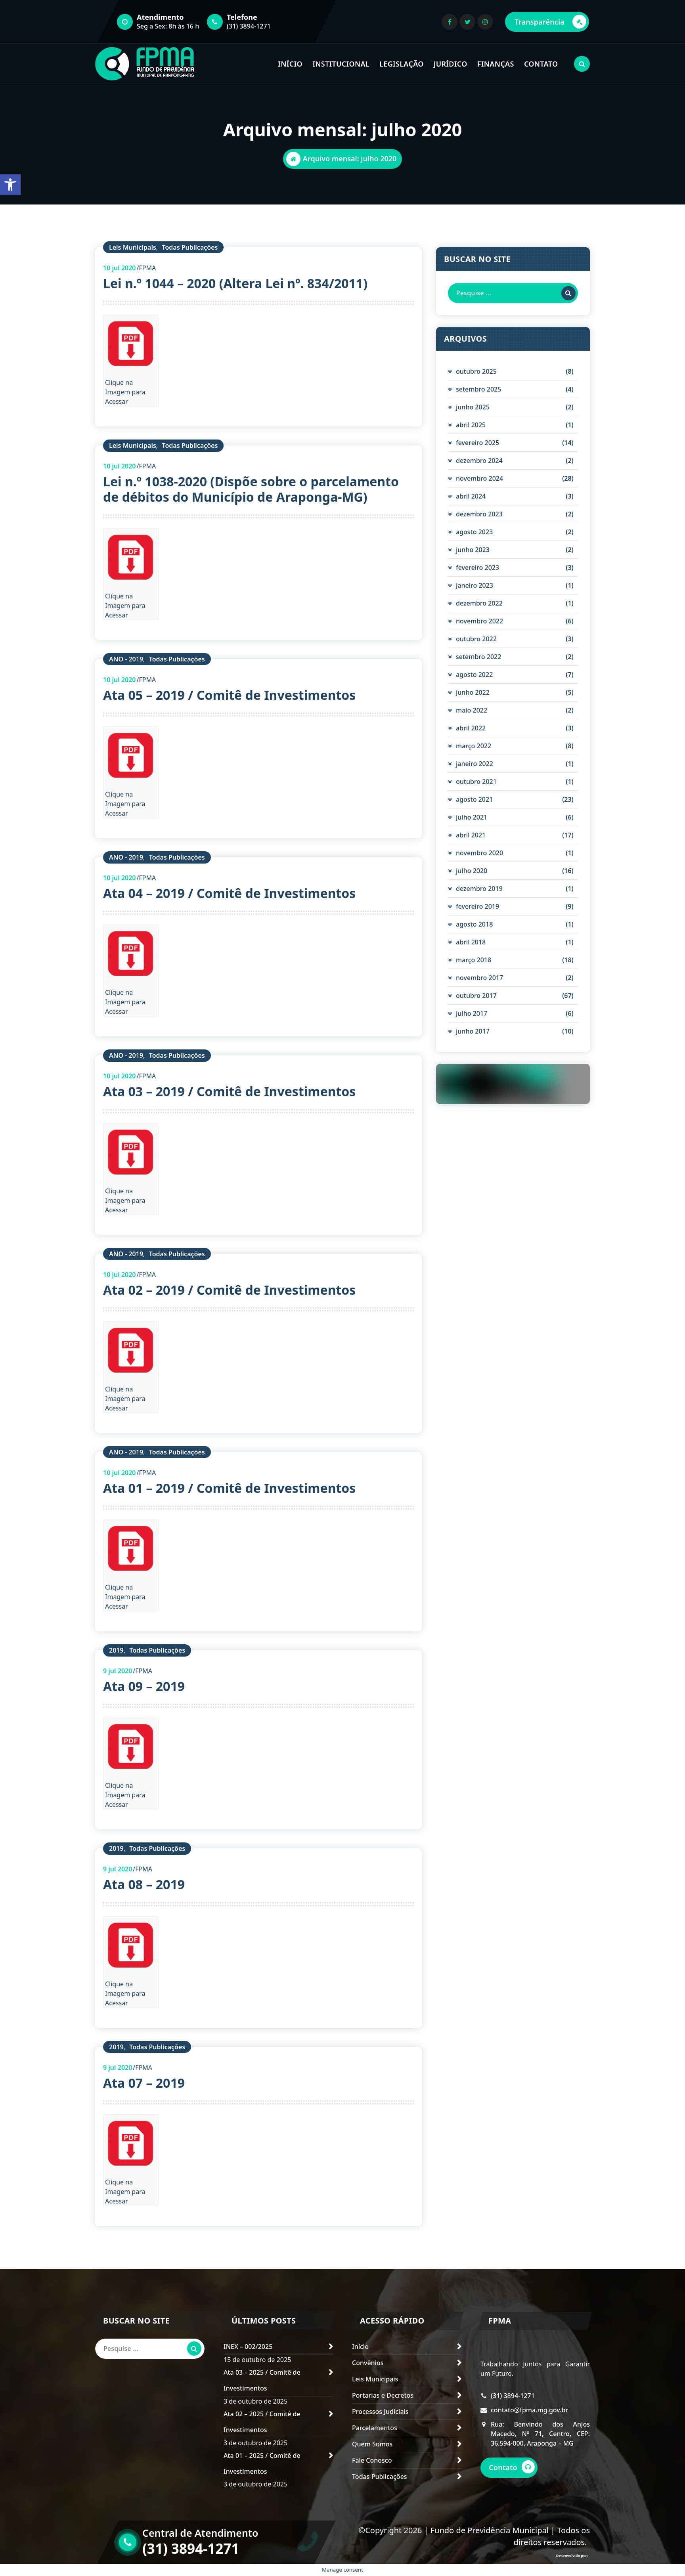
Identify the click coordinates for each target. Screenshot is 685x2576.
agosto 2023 (474, 531)
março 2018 (473, 959)
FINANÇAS (495, 64)
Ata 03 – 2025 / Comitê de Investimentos (262, 2380)
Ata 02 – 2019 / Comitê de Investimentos (229, 1289)
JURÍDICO (450, 64)
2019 (116, 1650)
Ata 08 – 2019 (144, 1884)
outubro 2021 (476, 781)
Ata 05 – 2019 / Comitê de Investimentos (229, 694)
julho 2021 (471, 817)
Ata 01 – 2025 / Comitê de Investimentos (262, 2463)
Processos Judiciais (380, 2411)
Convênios (368, 2362)
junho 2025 (473, 407)
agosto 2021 (474, 799)
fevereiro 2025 (477, 442)
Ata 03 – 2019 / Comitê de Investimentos (229, 1091)
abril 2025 (471, 424)
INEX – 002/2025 (248, 2346)
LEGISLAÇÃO (401, 64)
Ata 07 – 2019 (144, 2082)
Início (360, 2346)
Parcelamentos (374, 2427)
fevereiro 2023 (477, 567)
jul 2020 (119, 268)
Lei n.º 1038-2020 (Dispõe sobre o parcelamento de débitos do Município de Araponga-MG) (251, 489)
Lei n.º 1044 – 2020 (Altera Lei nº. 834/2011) (235, 283)
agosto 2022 (474, 674)
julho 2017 (471, 1013)
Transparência (550, 22)
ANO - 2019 (126, 659)
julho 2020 (471, 870)
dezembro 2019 (479, 888)
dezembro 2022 (479, 603)
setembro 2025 (478, 389)
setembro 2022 (478, 656)
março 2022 (473, 745)
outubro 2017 (476, 995)
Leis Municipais (132, 247)
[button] (10, 184)
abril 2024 (471, 496)
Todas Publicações (190, 247)
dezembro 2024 (479, 460)
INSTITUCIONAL (340, 64)
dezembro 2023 (479, 514)
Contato (515, 2487)
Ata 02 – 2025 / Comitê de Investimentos (262, 2422)
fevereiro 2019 (477, 906)
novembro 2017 (479, 977)
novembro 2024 (479, 478)
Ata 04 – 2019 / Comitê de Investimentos (229, 893)
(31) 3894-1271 (249, 26)
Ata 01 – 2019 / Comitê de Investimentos (229, 1487)
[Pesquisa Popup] (582, 64)
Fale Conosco (372, 2460)
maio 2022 (471, 710)
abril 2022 (471, 728)
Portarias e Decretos (382, 2395)
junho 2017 (473, 1031)
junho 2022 (473, 692)
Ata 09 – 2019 (144, 1686)
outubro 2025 (476, 371)
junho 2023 (473, 549)
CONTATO (541, 64)
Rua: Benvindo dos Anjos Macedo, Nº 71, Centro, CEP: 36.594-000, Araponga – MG (540, 2453)
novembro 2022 (479, 621)
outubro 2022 (476, 638)
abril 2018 (471, 942)
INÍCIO (290, 64)
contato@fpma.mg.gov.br (529, 2429)
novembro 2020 (479, 852)
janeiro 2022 (474, 763)
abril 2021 (471, 835)
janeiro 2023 (474, 585)
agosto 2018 (474, 924)
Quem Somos (372, 2444)
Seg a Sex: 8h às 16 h (168, 26)
